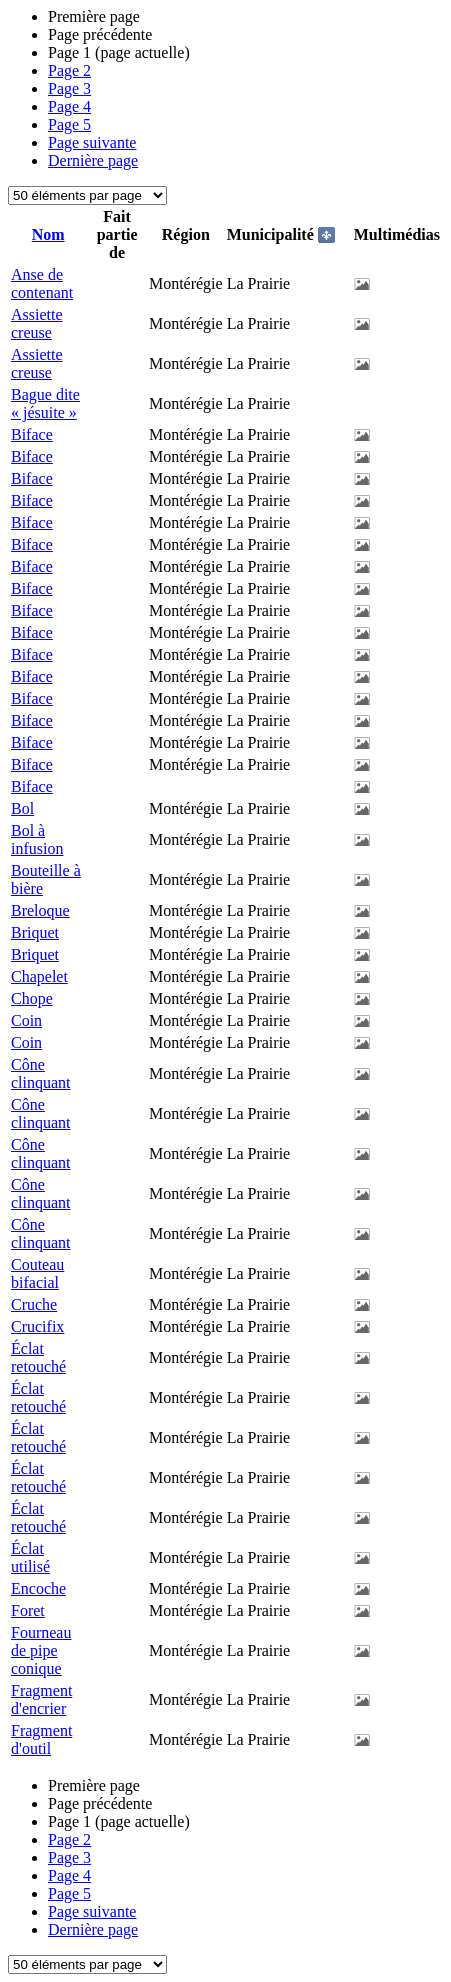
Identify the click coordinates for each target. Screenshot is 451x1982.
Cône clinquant (41, 1073)
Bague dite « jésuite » (45, 403)
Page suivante (92, 142)
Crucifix (37, 1326)
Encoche (38, 1588)
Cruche (34, 1304)
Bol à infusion (37, 839)
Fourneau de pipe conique (41, 1650)
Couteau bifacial (37, 1273)
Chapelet (39, 976)
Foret (28, 1610)
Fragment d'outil (41, 1739)
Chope (32, 998)
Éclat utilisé (30, 1557)
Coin (26, 1020)
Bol (22, 808)
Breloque (40, 910)
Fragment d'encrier (41, 1699)
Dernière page (93, 160)
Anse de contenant (42, 283)
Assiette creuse (37, 323)
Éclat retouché (38, 1357)
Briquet (35, 932)
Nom (48, 234)
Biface (32, 434)
